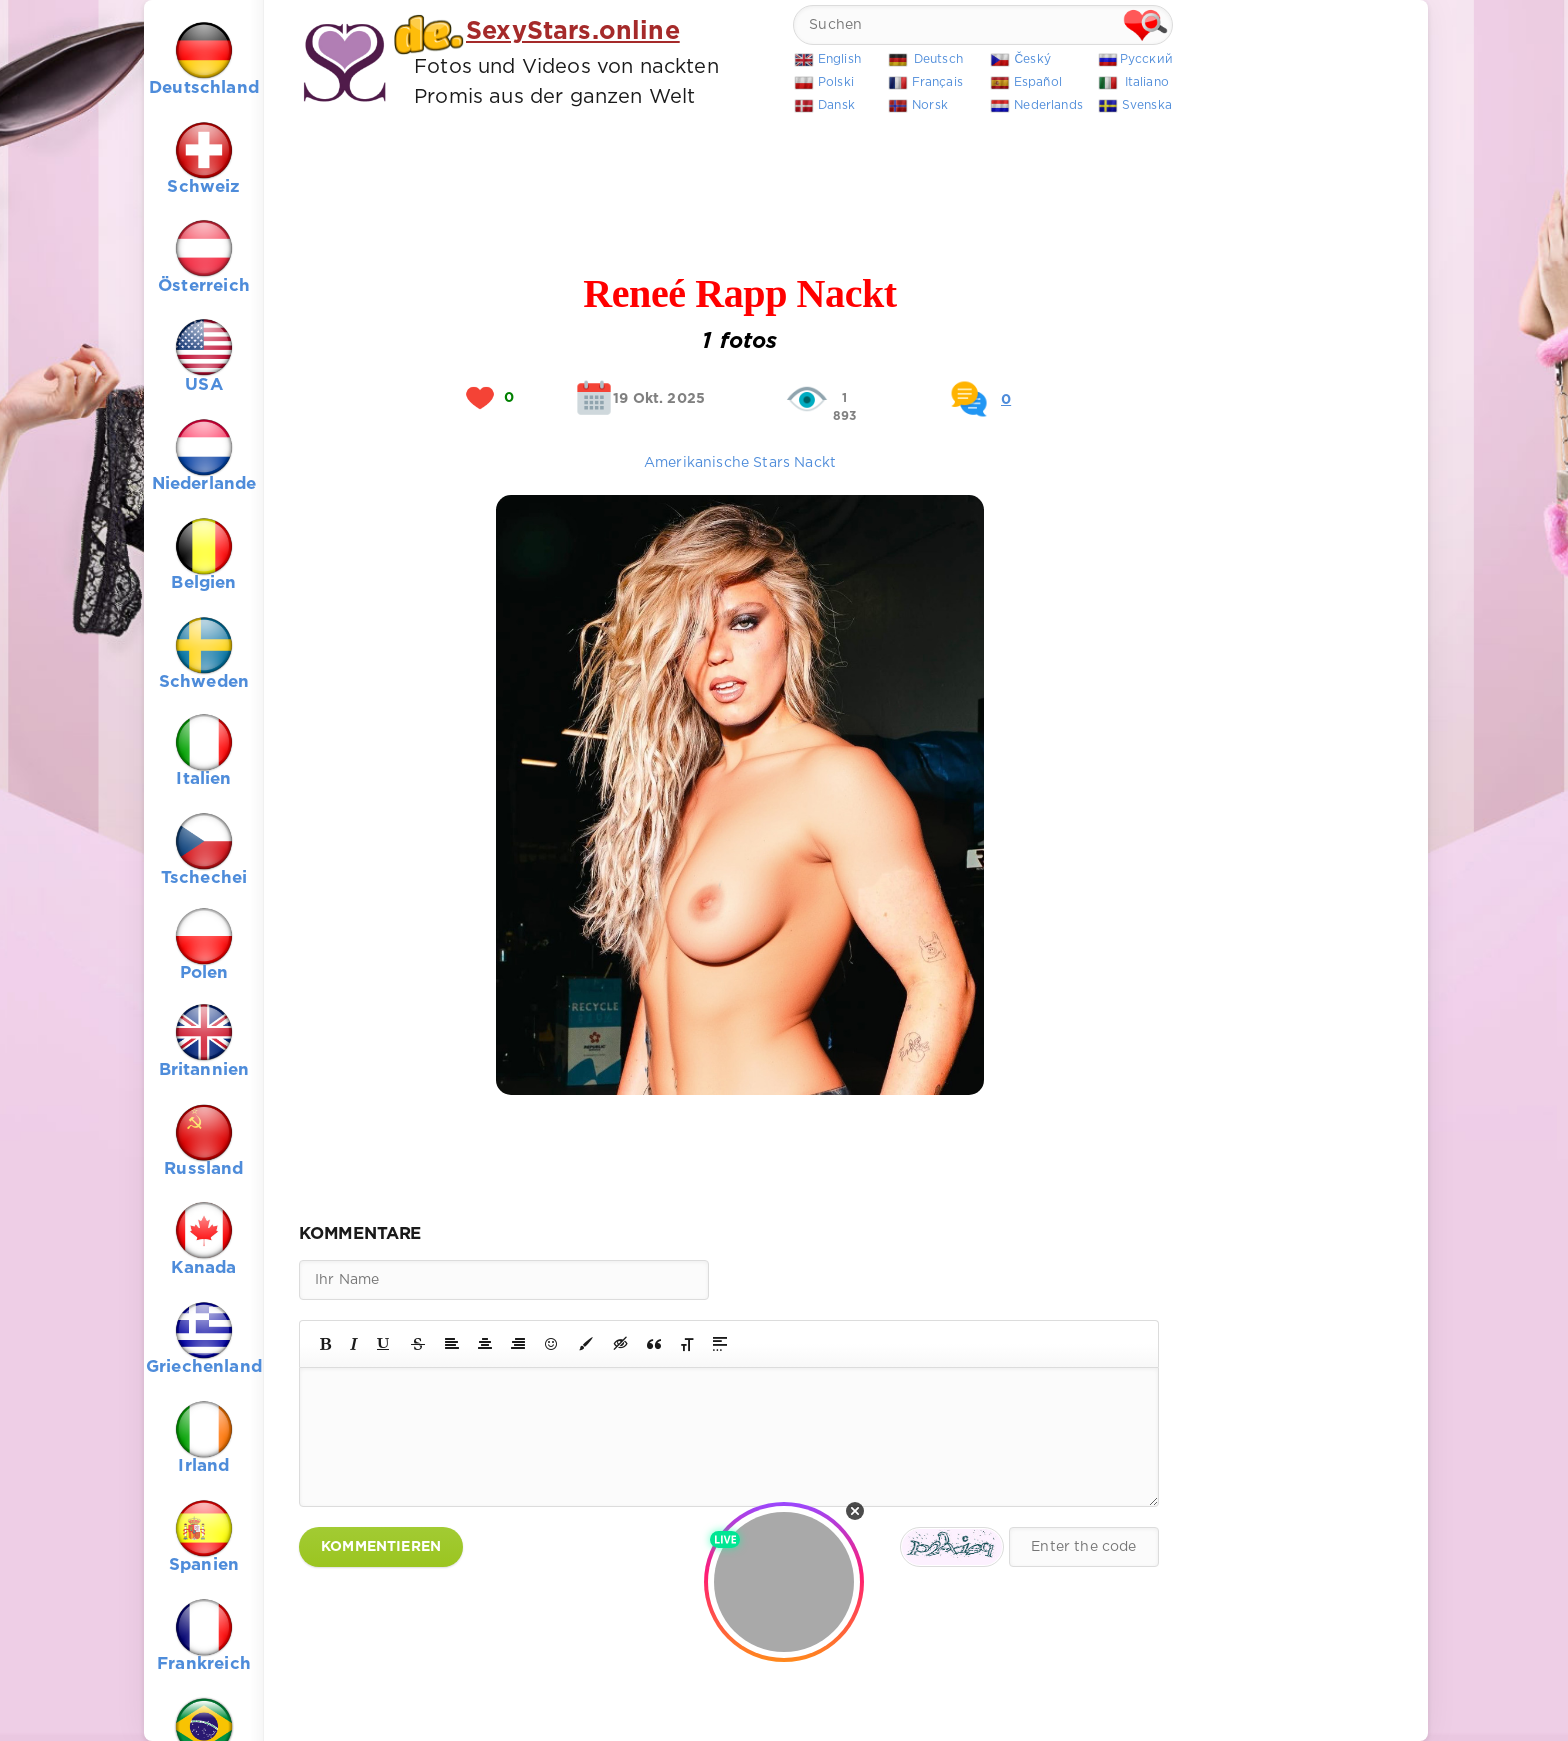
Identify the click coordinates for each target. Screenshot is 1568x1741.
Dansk (836, 105)
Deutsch (938, 59)
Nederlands (1048, 105)
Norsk (930, 105)
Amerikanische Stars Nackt (740, 463)
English (839, 59)
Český (1032, 59)
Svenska (1147, 105)
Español (1038, 82)
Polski (836, 82)
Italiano (1147, 82)
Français (937, 82)
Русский (1146, 59)
